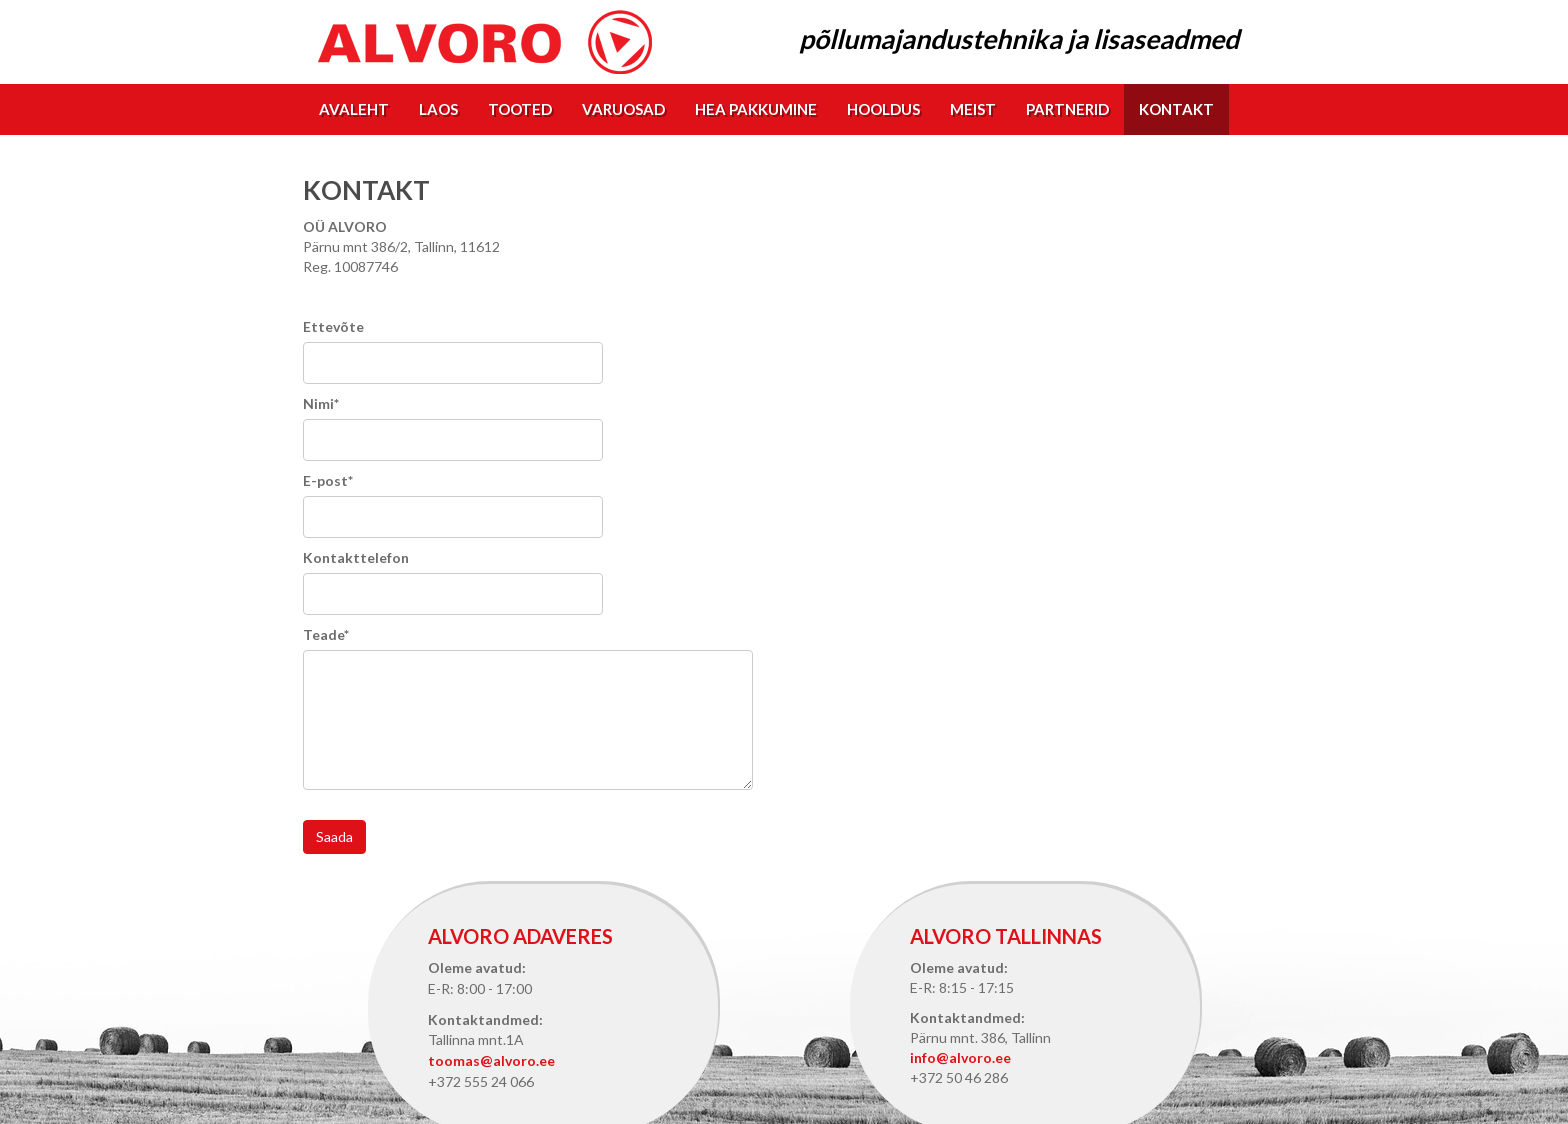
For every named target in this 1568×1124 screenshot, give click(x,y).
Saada (334, 836)
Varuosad (623, 109)
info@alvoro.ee (960, 1057)
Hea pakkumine (756, 109)
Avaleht (354, 109)
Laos (438, 109)
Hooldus (883, 109)
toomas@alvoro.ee (491, 1060)
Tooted (520, 109)
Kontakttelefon (356, 557)
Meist (973, 109)
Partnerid (1067, 109)
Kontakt (1176, 109)
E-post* (328, 480)
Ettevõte (333, 326)
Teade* (326, 634)
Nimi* (321, 403)
